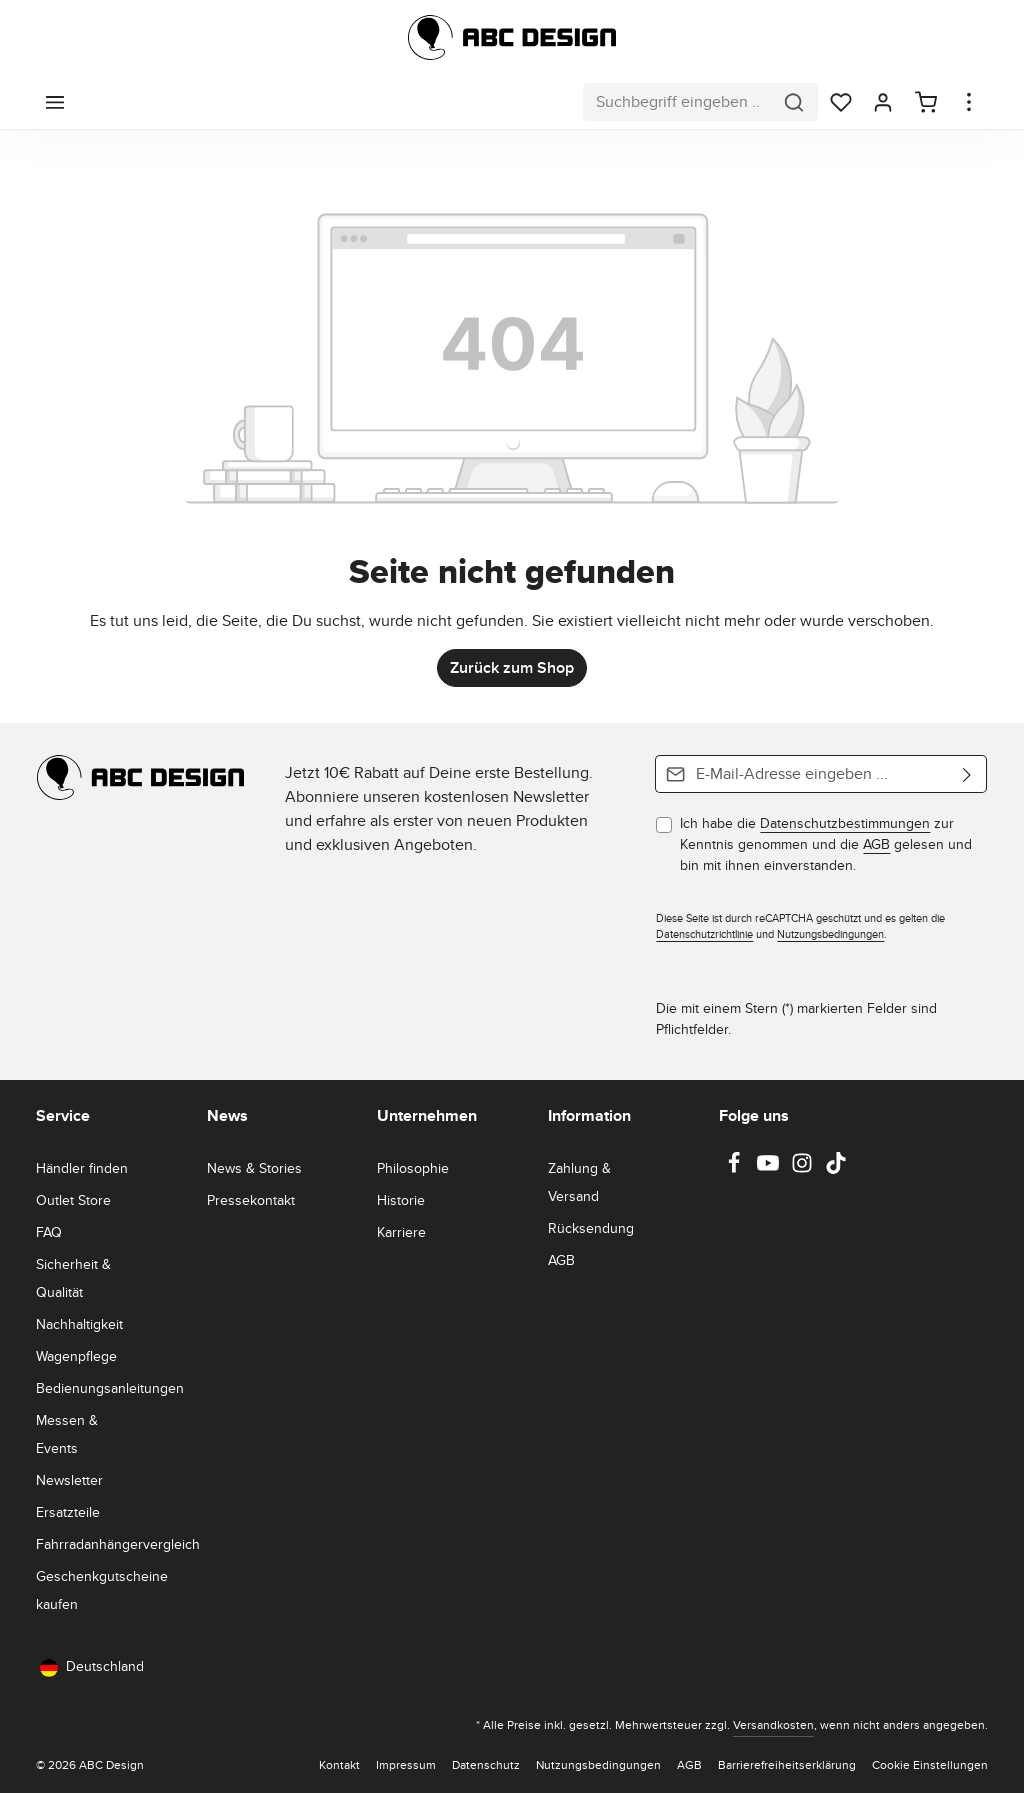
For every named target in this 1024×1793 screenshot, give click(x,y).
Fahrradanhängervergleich (118, 1544)
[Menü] (55, 102)
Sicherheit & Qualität (73, 1278)
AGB (876, 844)
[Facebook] (736, 1169)
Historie (401, 1200)
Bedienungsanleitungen (110, 1388)
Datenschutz (486, 1764)
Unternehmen (427, 1115)
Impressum (406, 1764)
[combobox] (677, 102)
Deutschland (92, 1666)
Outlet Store (73, 1200)
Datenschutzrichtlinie (704, 934)
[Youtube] (770, 1169)
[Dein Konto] (883, 102)
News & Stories (254, 1168)
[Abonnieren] (967, 774)
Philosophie (413, 1168)
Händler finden (82, 1168)
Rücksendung (591, 1228)
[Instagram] (804, 1169)
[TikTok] (836, 1169)
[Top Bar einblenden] (969, 102)
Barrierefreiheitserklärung (787, 1764)
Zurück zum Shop (512, 667)
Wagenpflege (76, 1356)
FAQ (49, 1232)
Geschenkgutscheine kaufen (102, 1590)
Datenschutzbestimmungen (845, 823)
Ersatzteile (68, 1512)
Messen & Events (67, 1434)
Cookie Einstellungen (930, 1764)
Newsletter (69, 1480)
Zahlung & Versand (579, 1182)
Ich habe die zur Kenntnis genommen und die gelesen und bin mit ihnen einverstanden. (826, 844)
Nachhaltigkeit (79, 1324)
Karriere (401, 1232)
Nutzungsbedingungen (830, 934)
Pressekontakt (251, 1200)
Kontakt (339, 1764)
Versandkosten (773, 1724)
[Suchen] (794, 102)
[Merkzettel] (841, 102)
